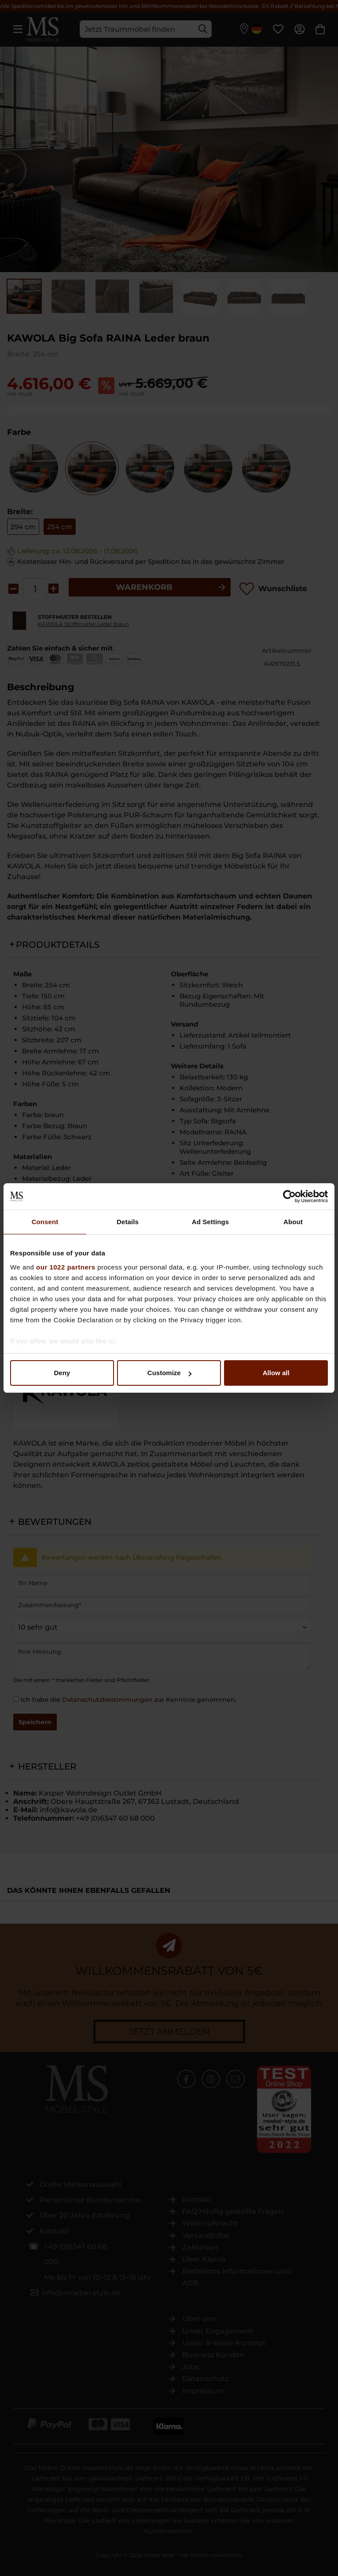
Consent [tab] (45, 1221)
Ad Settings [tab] (210, 1221)
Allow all (276, 1372)
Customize (169, 1372)
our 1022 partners (65, 1267)
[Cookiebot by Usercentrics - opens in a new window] (289, 1196)
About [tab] (293, 1221)
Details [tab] (128, 1221)
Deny (62, 1372)
